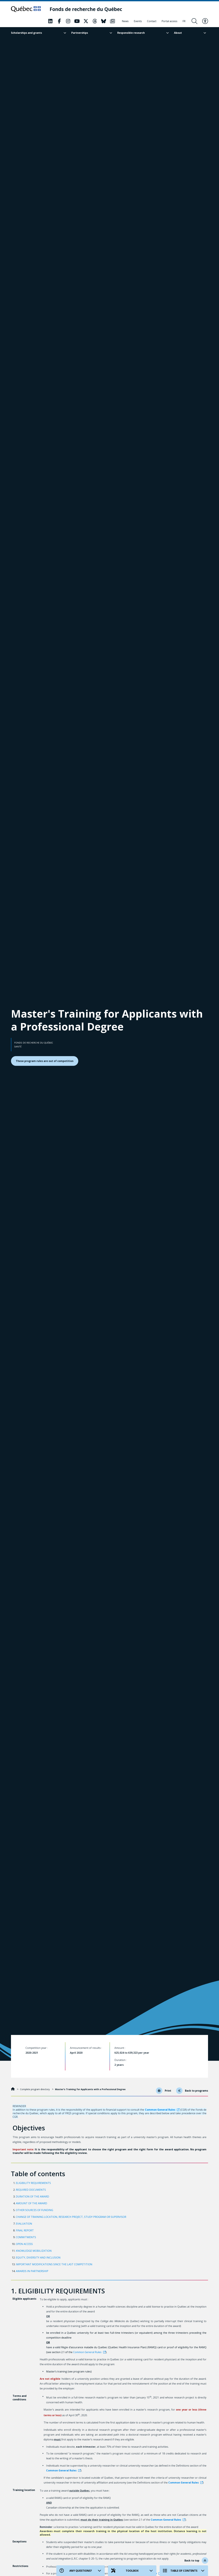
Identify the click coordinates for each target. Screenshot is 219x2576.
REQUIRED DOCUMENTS (31, 2190)
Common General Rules (160, 2109)
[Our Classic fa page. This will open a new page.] (50, 21)
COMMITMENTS (26, 2237)
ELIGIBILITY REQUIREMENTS (33, 2183)
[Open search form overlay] (194, 21)
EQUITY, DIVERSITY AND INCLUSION (38, 2257)
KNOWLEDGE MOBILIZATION (34, 2251)
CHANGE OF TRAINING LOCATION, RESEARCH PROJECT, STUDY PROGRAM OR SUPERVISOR (71, 2217)
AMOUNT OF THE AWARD (31, 2203)
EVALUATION (24, 2223)
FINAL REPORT (25, 2230)
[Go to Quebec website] (26, 9)
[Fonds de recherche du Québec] (86, 9)
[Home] (13, 2089)
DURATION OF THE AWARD (32, 2196)
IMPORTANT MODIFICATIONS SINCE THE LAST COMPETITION (54, 2264)
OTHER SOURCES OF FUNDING (34, 2210)
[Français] (184, 21)
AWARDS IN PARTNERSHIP (32, 2271)
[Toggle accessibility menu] (205, 21)
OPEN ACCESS (24, 2244)
